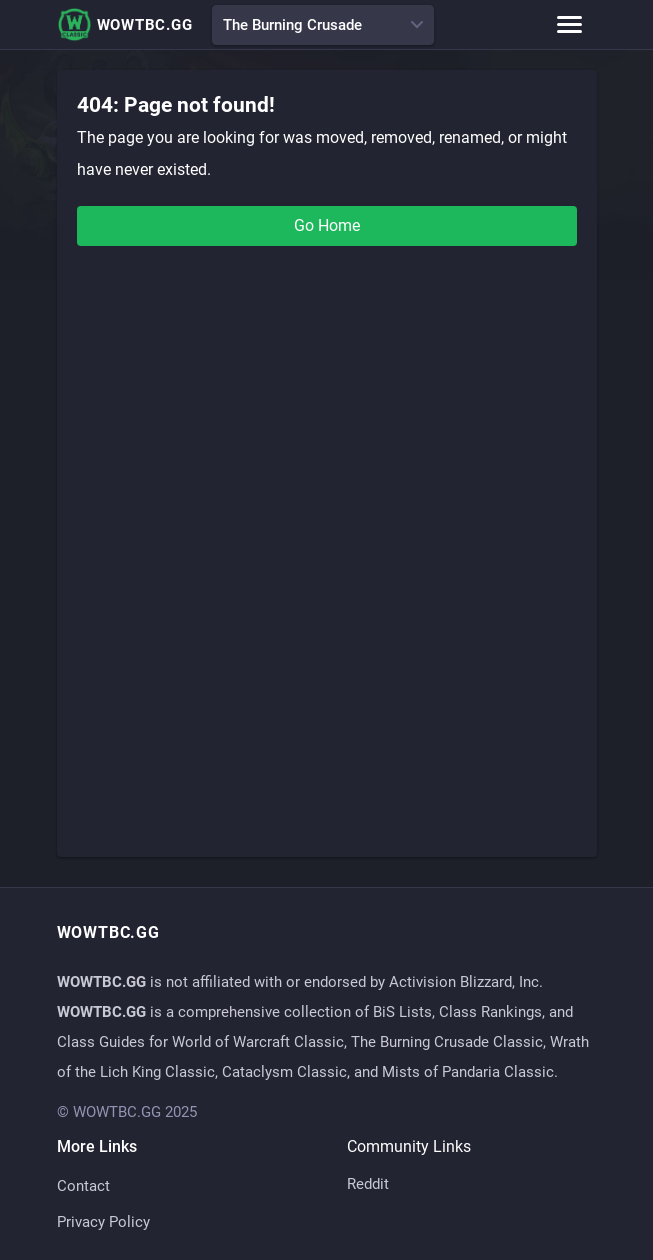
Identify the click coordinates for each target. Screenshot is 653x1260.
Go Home (327, 225)
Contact (83, 1186)
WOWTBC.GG (125, 24)
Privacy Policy (103, 1222)
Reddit (368, 1184)
